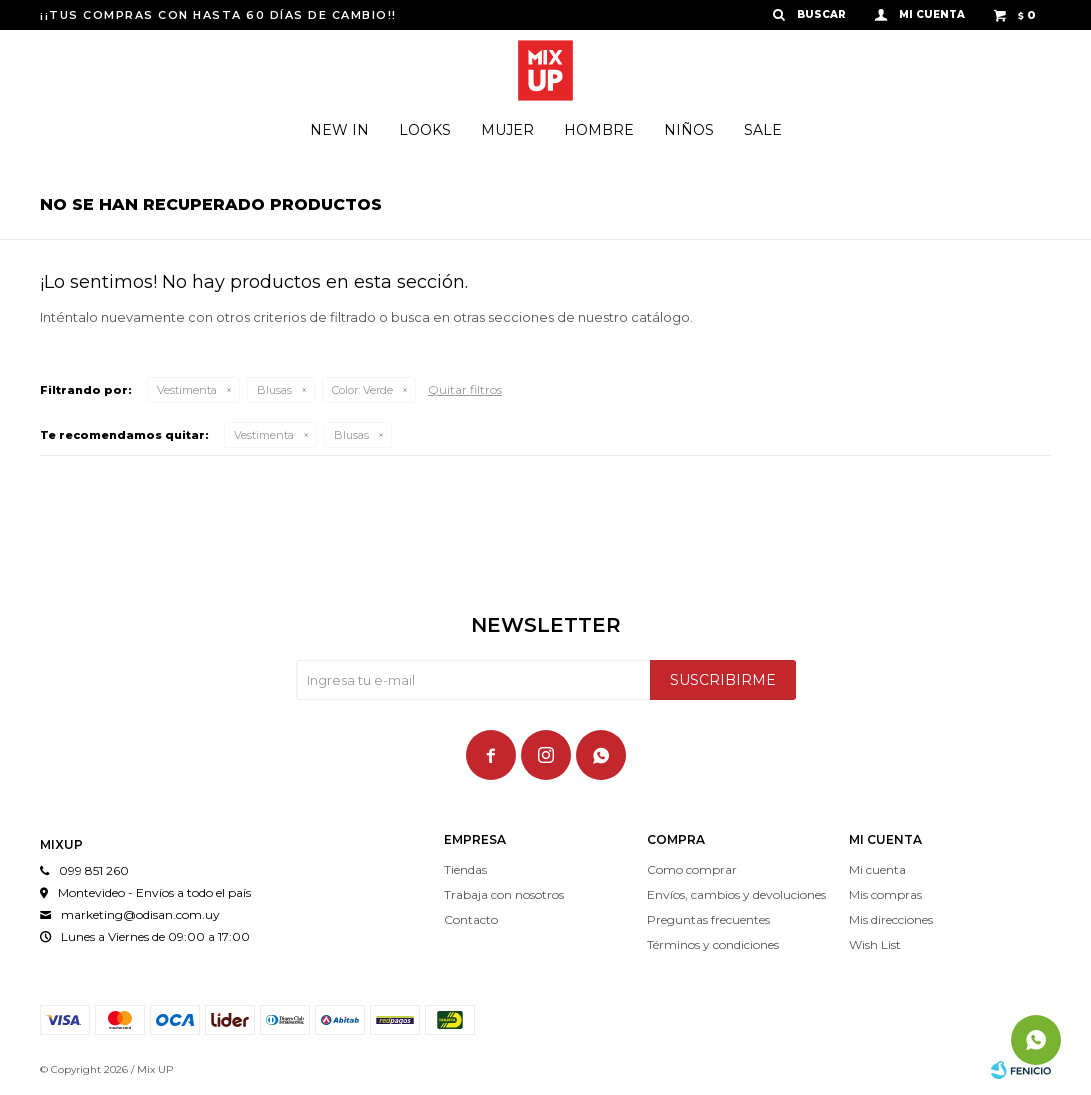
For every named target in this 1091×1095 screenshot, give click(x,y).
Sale (763, 130)
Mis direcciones (891, 919)
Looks (425, 130)
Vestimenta (187, 390)
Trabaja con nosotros (504, 894)
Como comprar (692, 869)
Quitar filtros (465, 389)
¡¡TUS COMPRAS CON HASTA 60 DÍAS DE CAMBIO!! (218, 15)
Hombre (599, 130)
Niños (689, 130)
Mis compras (885, 894)
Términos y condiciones (713, 944)
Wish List (875, 944)
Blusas (274, 390)
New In (339, 130)
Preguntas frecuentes (708, 919)
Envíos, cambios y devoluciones (736, 894)
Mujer (507, 130)
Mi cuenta (877, 869)
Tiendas (465, 869)
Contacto (471, 919)
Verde (362, 390)
